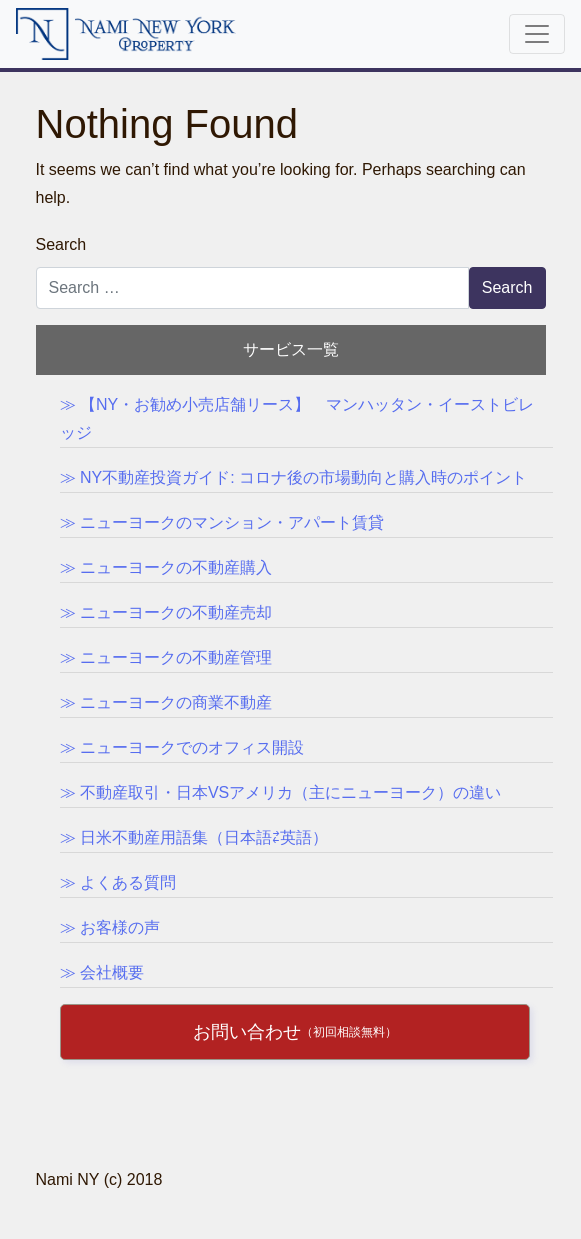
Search (61, 244)
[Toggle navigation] (537, 34)
